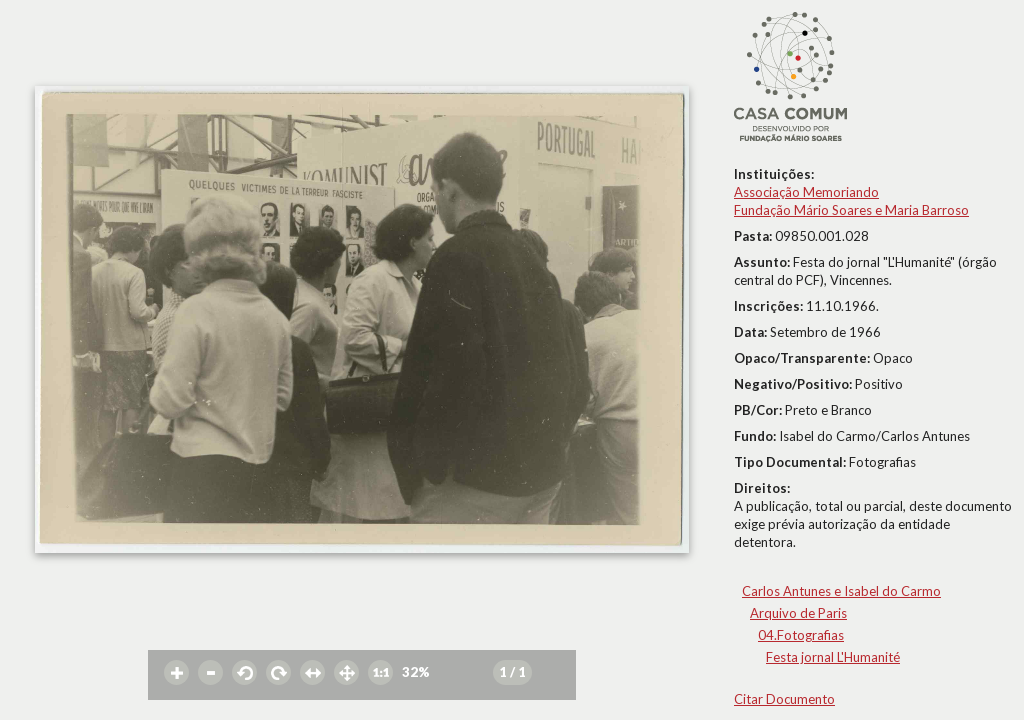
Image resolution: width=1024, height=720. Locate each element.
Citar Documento (784, 699)
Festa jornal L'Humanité (833, 657)
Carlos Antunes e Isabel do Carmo (841, 591)
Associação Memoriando (806, 192)
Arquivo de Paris (798, 613)
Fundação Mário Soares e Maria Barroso (851, 210)
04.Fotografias (801, 635)
